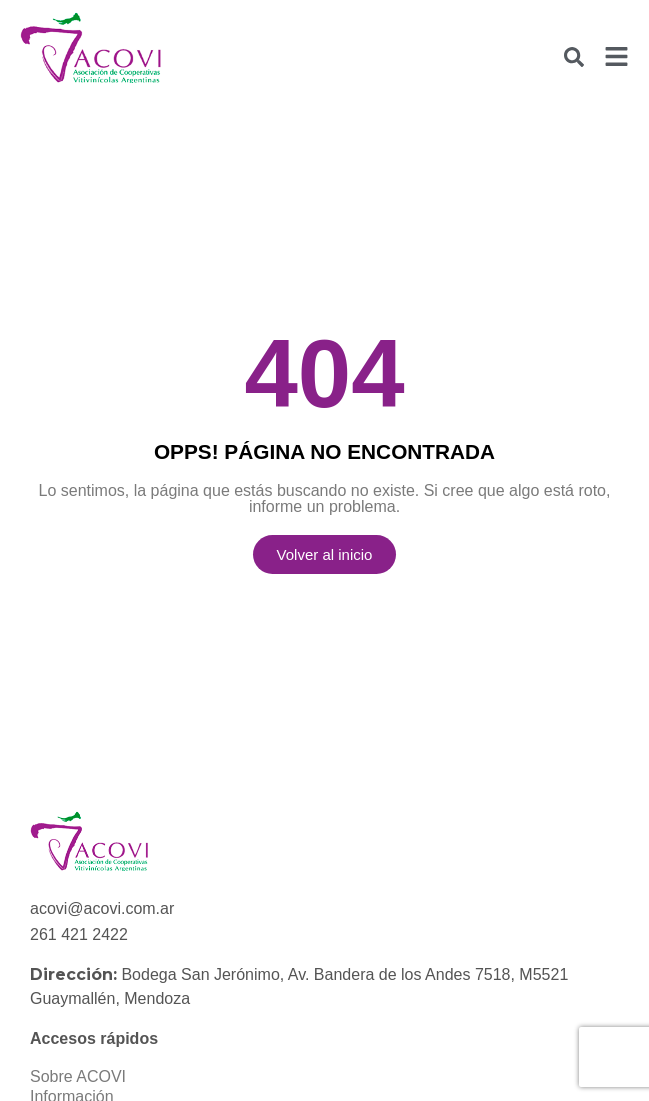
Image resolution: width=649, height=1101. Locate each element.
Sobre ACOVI (78, 1076)
